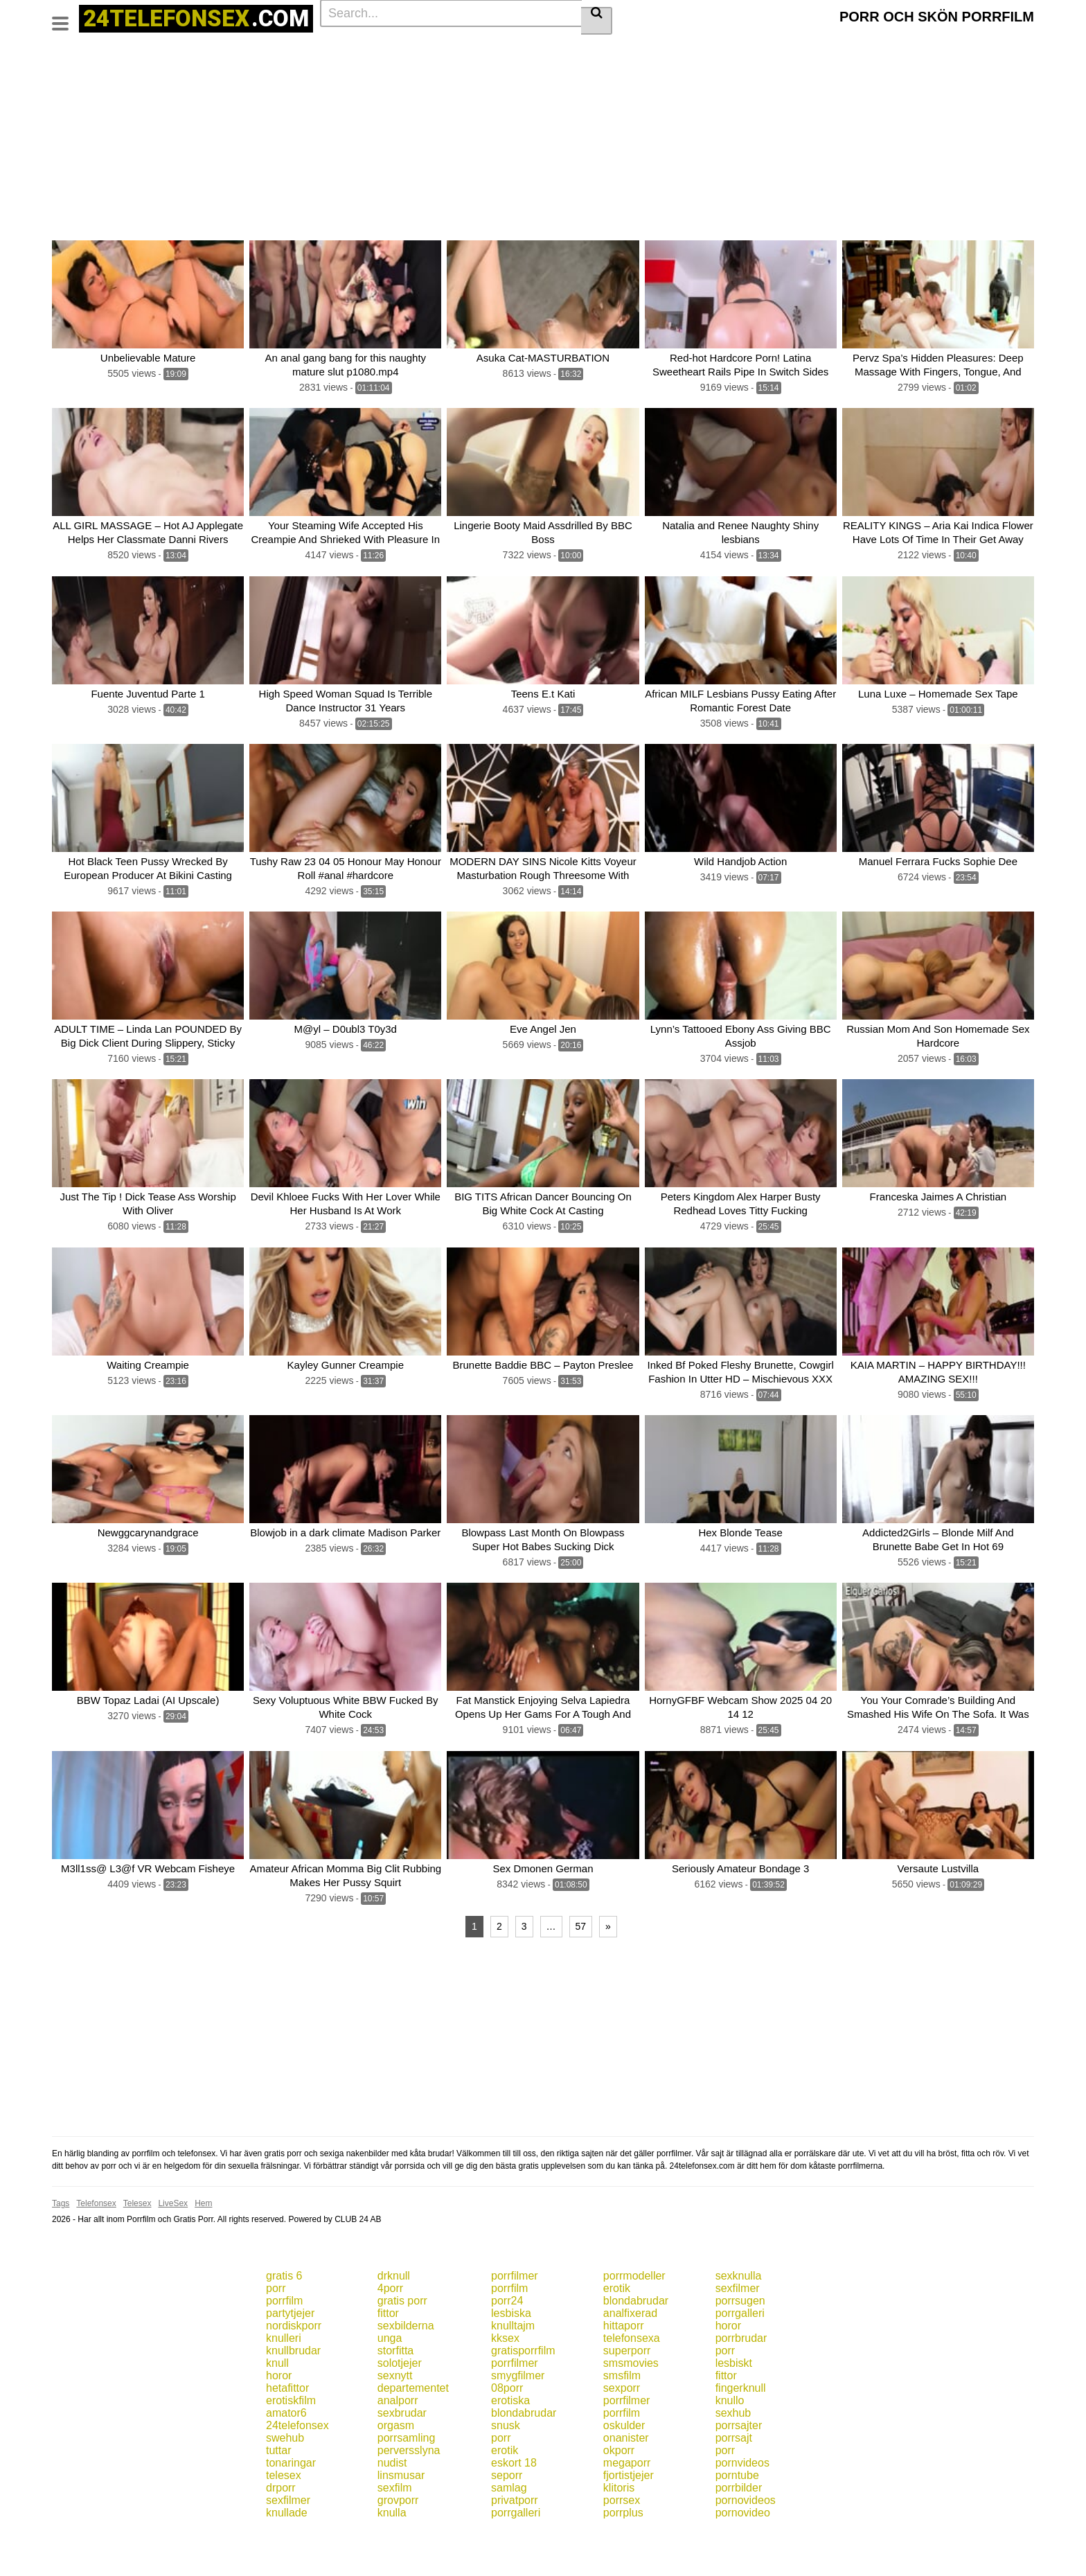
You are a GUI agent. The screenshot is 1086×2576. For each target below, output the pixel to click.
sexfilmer (737, 2332)
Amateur (546, 49)
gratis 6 (284, 2320)
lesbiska (511, 2357)
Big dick (638, 49)
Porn (162, 71)
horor (728, 2370)
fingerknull (740, 2432)
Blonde (593, 49)
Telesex (137, 2248)
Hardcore (495, 49)
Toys (694, 71)
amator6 (286, 2457)
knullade (287, 2557)
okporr (618, 2495)
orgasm (395, 2470)
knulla (392, 2557)
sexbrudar (402, 2457)
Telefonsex (96, 2248)
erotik (616, 2332)
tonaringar (291, 2507)
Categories (122, 49)
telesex (283, 2519)
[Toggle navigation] (65, 16)
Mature (458, 71)
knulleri (283, 2382)
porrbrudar (741, 2382)
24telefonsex (297, 2470)
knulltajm (513, 2370)
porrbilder (739, 2532)
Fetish (125, 71)
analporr (397, 2445)
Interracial (308, 71)
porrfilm (509, 2332)
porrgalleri (740, 2357)
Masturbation (849, 49)
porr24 (507, 2345)
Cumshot (442, 49)
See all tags (772, 71)
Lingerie (957, 49)
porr (275, 2332)
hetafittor (287, 2432)
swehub (285, 2482)
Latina (557, 71)
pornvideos (742, 2507)
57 (581, 1970)
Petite (197, 71)
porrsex (621, 2544)
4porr (390, 2332)
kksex (505, 2382)
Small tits (788, 49)
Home (70, 49)
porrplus (623, 2557)
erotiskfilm (291, 2445)
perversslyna (408, 2495)
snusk (505, 2470)
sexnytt (395, 2420)
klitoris (618, 2532)
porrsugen (740, 2345)
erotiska (510, 2445)
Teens (709, 49)
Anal (745, 49)
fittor (388, 2357)
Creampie (78, 71)
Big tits (350, 49)
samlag (509, 2532)
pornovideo (742, 2557)
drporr (281, 2532)
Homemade (248, 71)
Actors (210, 49)
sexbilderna (405, 2370)
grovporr (398, 2544)
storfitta (395, 2395)
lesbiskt (733, 2407)
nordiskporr (293, 2370)
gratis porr (402, 2345)
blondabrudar (635, 2345)
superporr (626, 2395)
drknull (393, 2320)
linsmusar (401, 2519)
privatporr (514, 2544)
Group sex (509, 71)
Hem (203, 2248)
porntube (737, 2519)
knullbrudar (293, 2395)
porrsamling (406, 2482)
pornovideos (745, 2544)
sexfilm (394, 2532)
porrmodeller (634, 2320)
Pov (725, 71)
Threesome (646, 71)
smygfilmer (517, 2420)
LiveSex (173, 2248)
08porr (507, 2432)
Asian (597, 71)
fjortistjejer (628, 2519)
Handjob (360, 71)
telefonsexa (631, 2382)
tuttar (278, 2495)
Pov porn (410, 71)
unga (389, 2382)
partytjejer (290, 2357)
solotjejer (399, 2407)
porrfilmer (514, 2320)
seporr (506, 2519)
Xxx (996, 49)
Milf (676, 49)
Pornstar (908, 49)
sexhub (733, 2457)
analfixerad (630, 2357)
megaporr (626, 2507)
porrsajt (733, 2482)
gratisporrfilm (523, 2395)
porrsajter (739, 2470)
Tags (171, 49)
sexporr (621, 2432)
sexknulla (738, 2320)
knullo (730, 2445)
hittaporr (623, 2370)
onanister (626, 2482)
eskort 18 (514, 2507)
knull (277, 2407)
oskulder (624, 2470)
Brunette (304, 49)
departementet (413, 2432)
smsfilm (622, 2420)
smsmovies (631, 2407)
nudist (392, 2507)
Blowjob (256, 49)
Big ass (394, 49)
